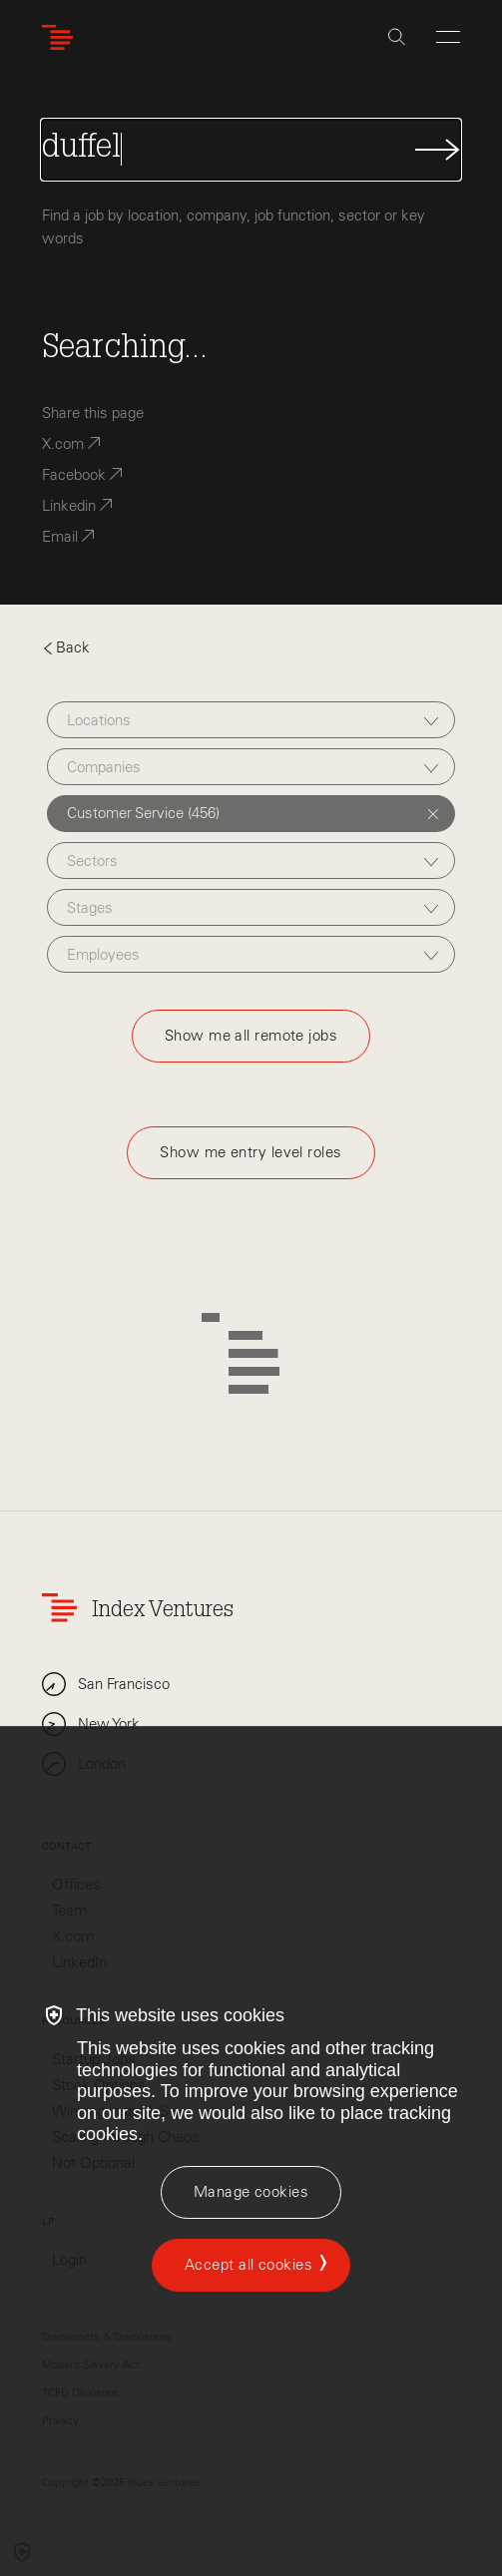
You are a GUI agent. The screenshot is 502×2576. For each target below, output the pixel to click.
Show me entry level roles (250, 1152)
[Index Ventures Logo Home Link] (62, 37)
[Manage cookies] (251, 2192)
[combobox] (251, 719)
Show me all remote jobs (251, 1036)
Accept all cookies (248, 2265)
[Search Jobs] (251, 150)
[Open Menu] (448, 37)
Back (66, 647)
